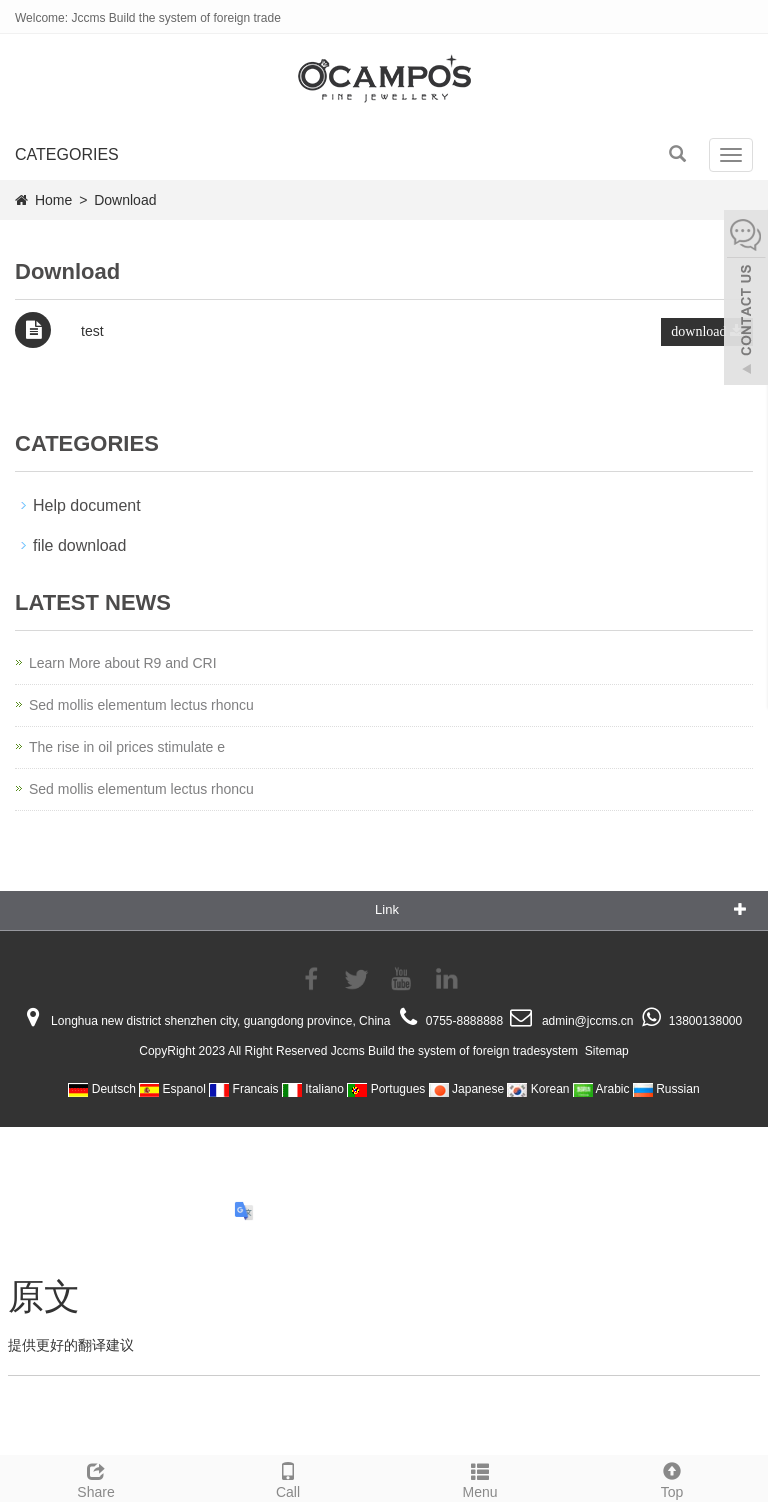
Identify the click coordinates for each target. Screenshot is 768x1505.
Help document (87, 505)
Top (672, 1478)
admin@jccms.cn (588, 1021)
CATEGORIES (67, 154)
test (92, 331)
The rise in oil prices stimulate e (127, 747)
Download (125, 200)
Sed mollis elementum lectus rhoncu (141, 705)
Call (288, 1478)
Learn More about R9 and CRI (123, 663)
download (707, 331)
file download (79, 545)
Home (53, 200)
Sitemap (607, 1051)
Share (96, 1478)
